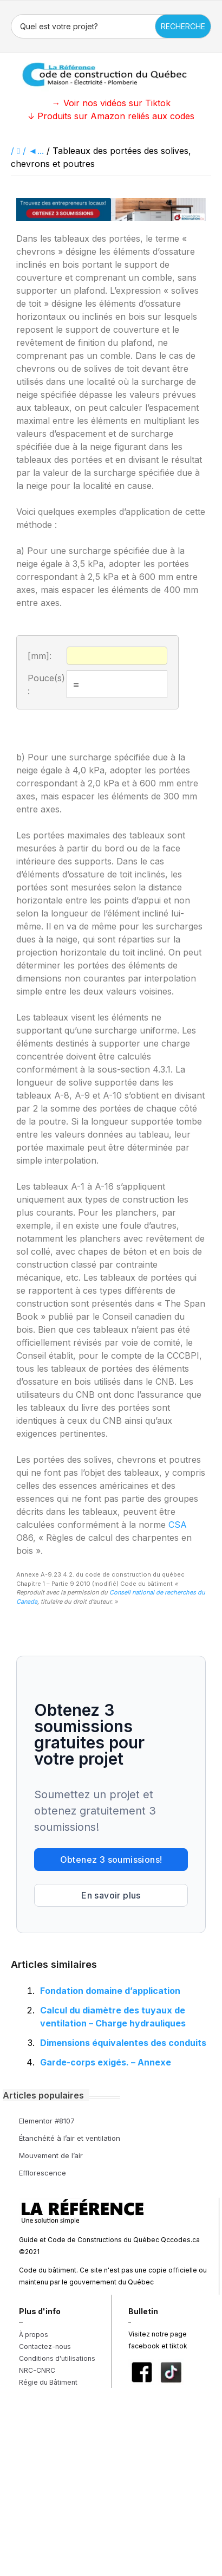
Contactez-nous (45, 2346)
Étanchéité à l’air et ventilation (69, 2138)
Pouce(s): (46, 684)
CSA (177, 1524)
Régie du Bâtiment (48, 2382)
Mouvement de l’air (51, 2155)
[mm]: (39, 655)
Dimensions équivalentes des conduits (123, 2042)
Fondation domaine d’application (110, 1990)
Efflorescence (42, 2172)
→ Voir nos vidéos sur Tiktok (111, 103)
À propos (33, 2334)
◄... (36, 150)
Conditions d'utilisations (57, 2358)
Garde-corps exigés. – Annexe (105, 2062)
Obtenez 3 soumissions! (111, 1859)
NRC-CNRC (37, 2370)
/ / (20, 150)
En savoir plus (111, 1895)
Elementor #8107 (47, 2120)
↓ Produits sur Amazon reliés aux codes (111, 116)
